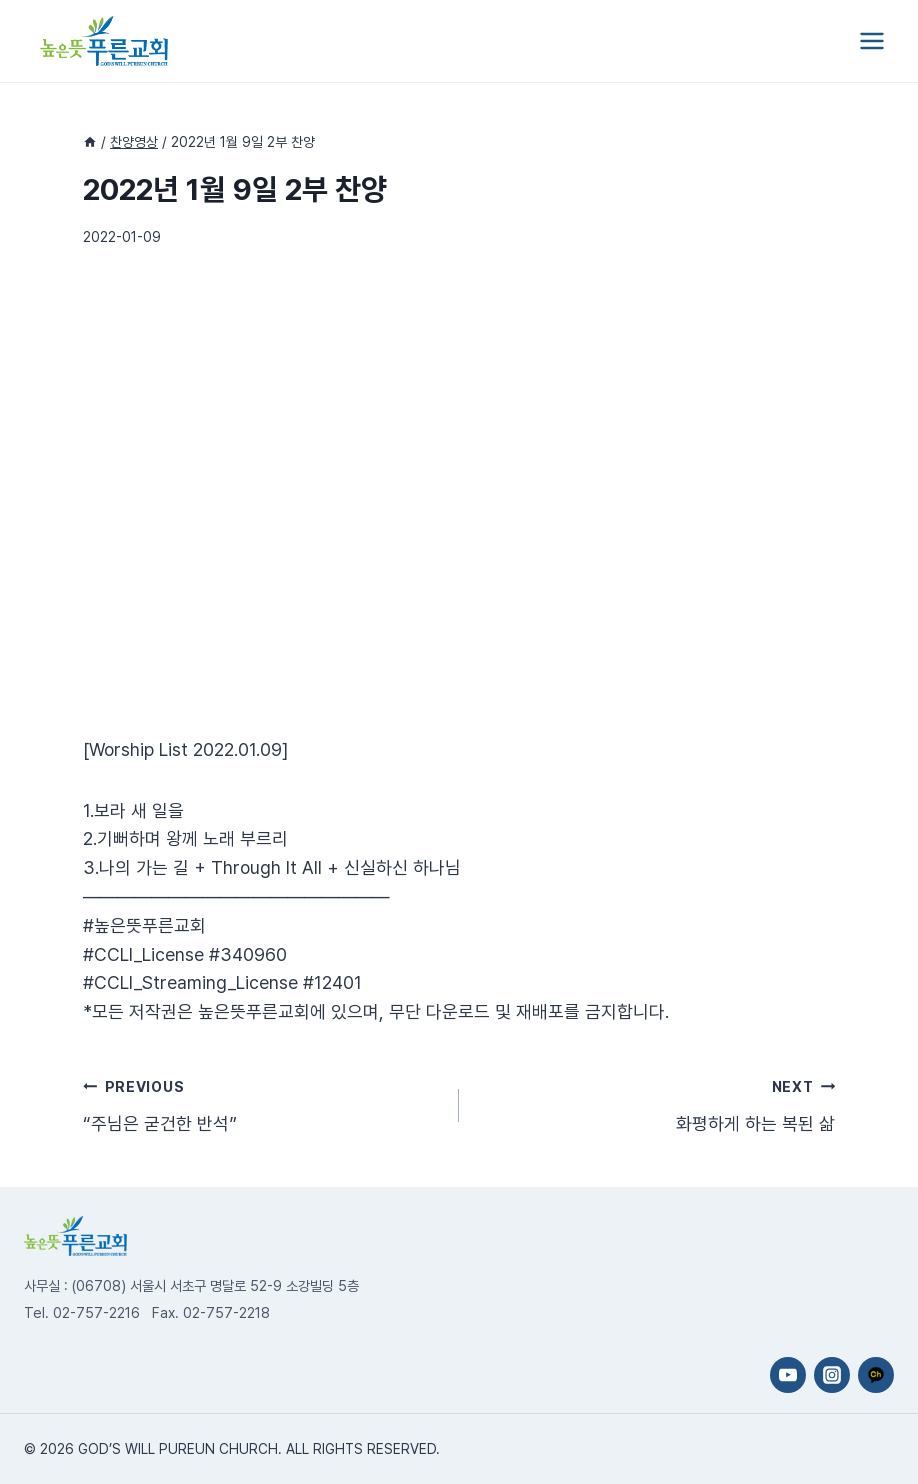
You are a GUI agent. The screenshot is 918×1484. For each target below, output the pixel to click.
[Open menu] (871, 40)
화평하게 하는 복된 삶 (656, 1103)
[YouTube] (788, 1375)
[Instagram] (832, 1375)
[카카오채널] (876, 1375)
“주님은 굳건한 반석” (262, 1103)
